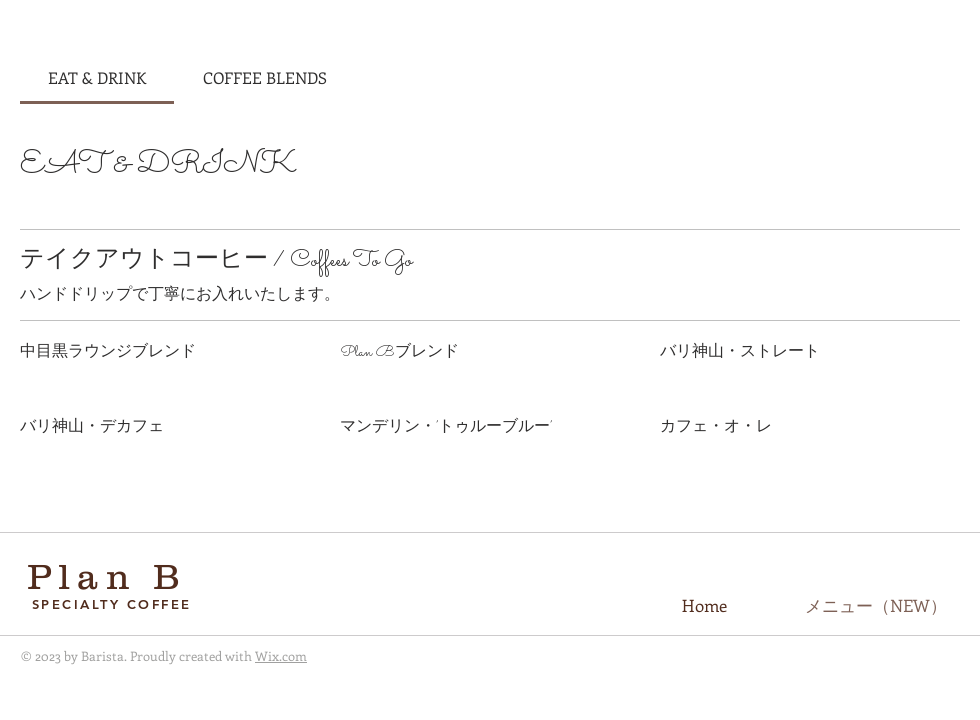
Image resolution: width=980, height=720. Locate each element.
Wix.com (281, 655)
